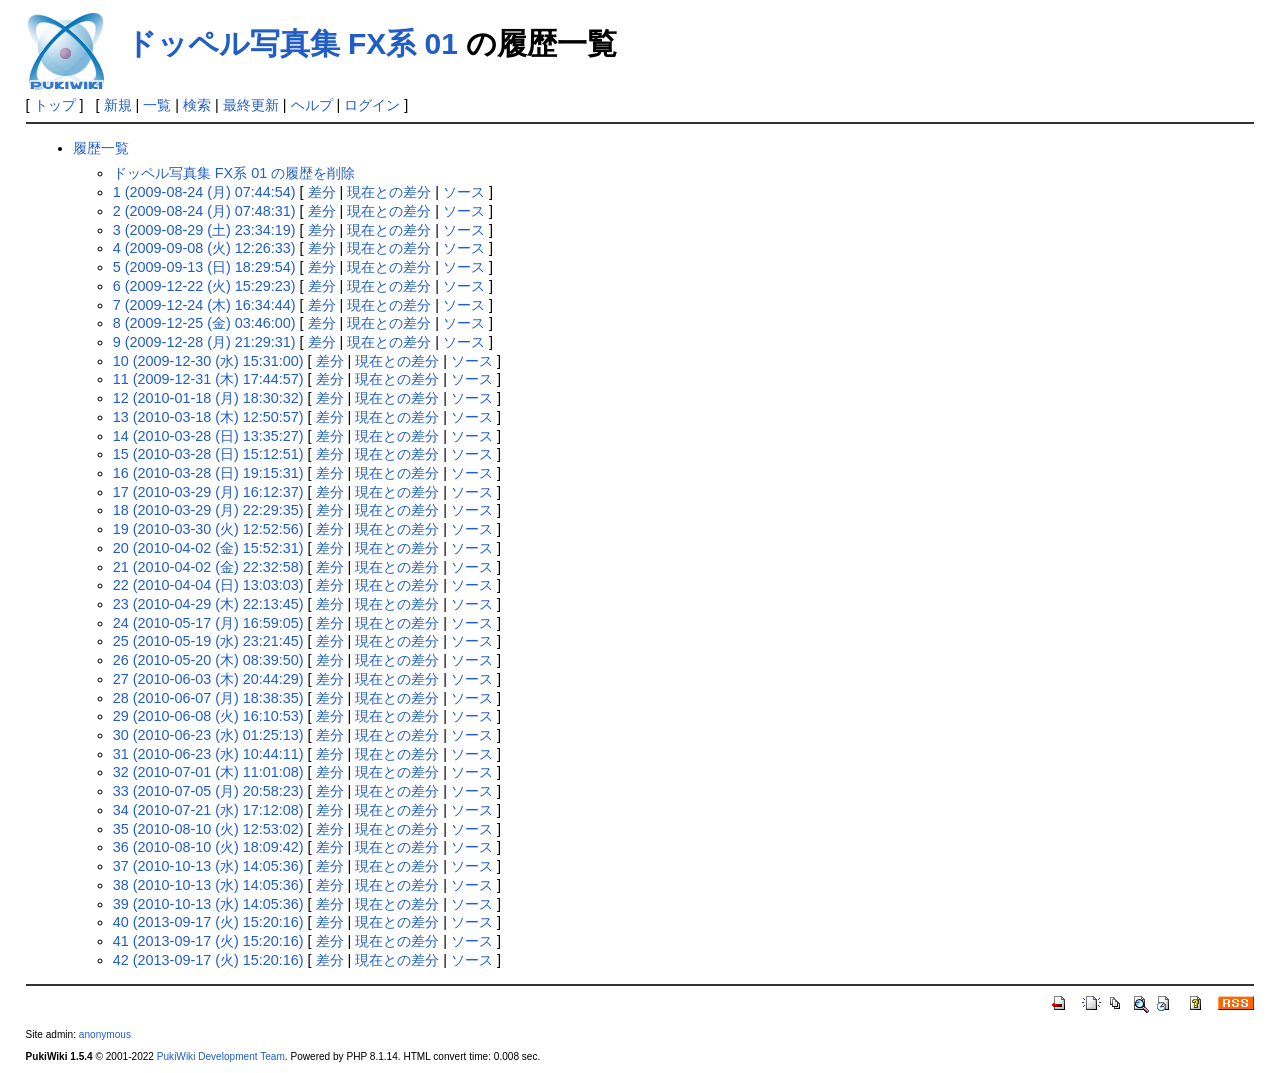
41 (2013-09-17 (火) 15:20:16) (208, 941)
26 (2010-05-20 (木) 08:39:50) (208, 660)
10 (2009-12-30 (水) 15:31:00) (208, 361)
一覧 (157, 105)
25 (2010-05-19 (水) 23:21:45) (208, 641)
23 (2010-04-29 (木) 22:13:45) (208, 604)
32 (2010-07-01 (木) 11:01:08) (208, 772)
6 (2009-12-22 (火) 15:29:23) (204, 286)
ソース (464, 192)
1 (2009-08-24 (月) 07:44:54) (204, 192)
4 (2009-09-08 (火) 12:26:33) (204, 248)
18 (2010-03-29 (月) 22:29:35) (208, 510)
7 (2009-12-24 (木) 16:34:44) (204, 305)
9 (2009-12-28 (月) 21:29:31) (204, 342)
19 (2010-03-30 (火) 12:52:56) (208, 529)
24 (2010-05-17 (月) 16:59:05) (208, 623)
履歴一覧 (101, 148)
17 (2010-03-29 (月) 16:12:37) (208, 492)
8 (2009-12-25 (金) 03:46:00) (204, 323)
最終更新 (251, 105)
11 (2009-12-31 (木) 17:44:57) (208, 379)
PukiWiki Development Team (221, 1056)
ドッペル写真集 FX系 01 (292, 43)
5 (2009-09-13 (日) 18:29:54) (204, 267)
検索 (197, 105)
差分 (322, 192)
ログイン (372, 105)
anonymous (105, 1034)
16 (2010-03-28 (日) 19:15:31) (208, 473)
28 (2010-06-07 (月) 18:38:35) (208, 698)
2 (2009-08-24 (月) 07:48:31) (204, 211)
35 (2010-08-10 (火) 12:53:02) (208, 829)
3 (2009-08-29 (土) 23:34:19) (204, 230)
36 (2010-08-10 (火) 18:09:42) (208, 847)
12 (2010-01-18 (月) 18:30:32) (208, 398)
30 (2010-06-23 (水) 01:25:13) (208, 735)
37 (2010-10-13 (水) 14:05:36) (208, 866)
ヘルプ (312, 105)
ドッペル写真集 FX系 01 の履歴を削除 (234, 173)
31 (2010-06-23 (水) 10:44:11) (208, 754)
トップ (55, 105)
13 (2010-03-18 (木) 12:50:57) (208, 417)
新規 (118, 105)
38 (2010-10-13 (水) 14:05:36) (208, 885)
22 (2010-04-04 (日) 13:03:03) (208, 585)
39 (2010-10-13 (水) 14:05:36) (208, 904)
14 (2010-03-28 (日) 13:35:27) (208, 436)
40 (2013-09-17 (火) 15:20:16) (208, 922)
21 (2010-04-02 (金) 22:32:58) (208, 567)
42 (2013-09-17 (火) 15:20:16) (208, 960)
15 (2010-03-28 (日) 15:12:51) (208, 454)
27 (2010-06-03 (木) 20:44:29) (208, 679)
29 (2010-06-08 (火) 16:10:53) (208, 716)
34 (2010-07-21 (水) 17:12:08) (208, 810)
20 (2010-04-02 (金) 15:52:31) (208, 548)
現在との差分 (389, 192)
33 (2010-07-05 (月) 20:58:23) (208, 791)
